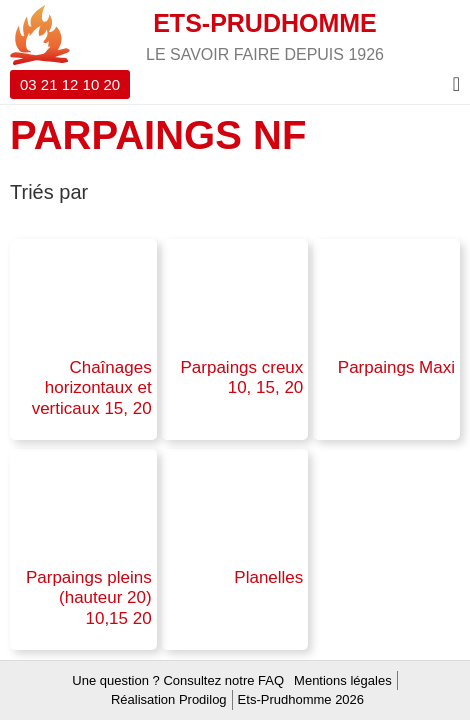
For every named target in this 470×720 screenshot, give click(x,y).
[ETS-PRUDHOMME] (40, 35)
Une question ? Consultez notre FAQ (178, 680)
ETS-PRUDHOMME (265, 23)
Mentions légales (343, 680)
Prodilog (203, 699)
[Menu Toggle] (456, 84)
